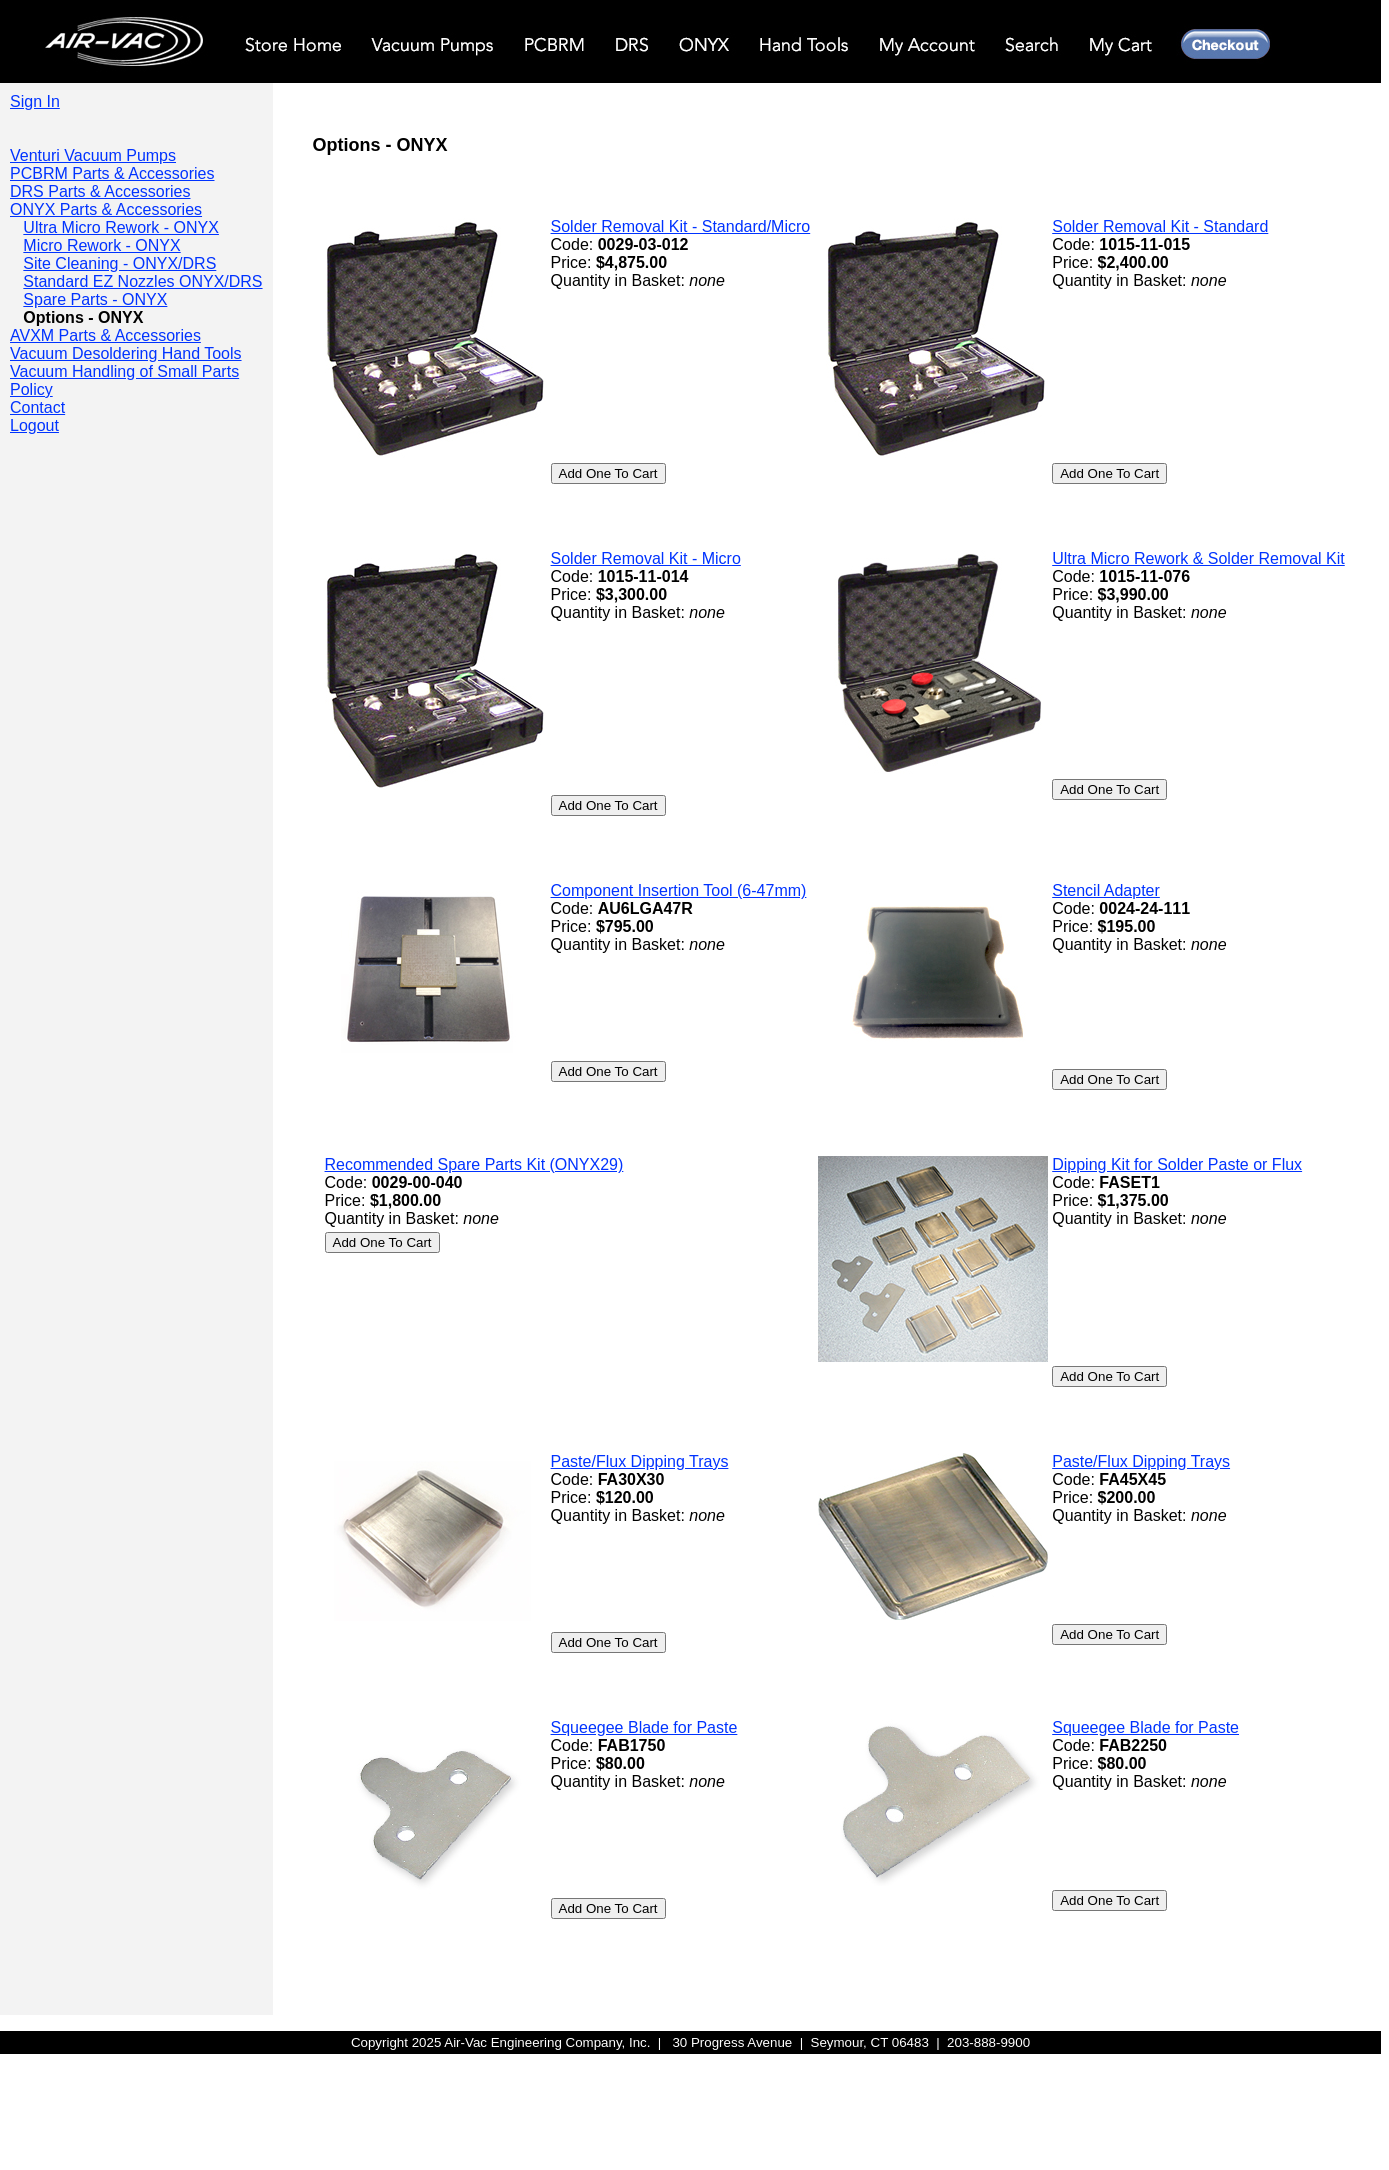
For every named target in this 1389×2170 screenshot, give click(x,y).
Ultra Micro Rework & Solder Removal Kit (1198, 558)
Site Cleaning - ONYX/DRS (119, 263)
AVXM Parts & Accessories (105, 335)
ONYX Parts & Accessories (106, 209)
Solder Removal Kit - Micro (646, 558)
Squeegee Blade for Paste (644, 1727)
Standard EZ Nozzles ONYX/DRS (142, 281)
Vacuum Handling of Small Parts (124, 371)
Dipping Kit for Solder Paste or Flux (1177, 1164)
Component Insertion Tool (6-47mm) (679, 890)
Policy (31, 389)
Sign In (35, 101)
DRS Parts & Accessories (100, 191)
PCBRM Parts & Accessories (112, 173)
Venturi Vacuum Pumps (93, 155)
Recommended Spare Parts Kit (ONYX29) (474, 1164)
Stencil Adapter (1106, 890)
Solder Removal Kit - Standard (1160, 226)
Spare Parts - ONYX (95, 299)
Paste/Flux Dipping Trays (640, 1461)
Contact (37, 407)
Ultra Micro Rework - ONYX (121, 227)
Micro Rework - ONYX (101, 245)
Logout (34, 425)
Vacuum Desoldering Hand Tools (126, 353)
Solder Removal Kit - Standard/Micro (681, 226)
